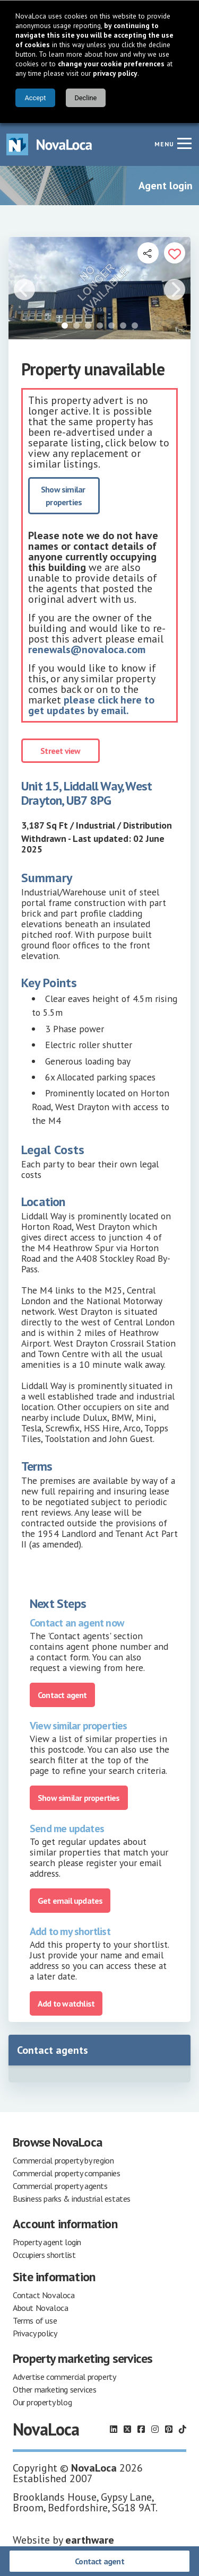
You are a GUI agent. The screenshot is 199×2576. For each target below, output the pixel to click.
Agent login (166, 185)
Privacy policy (35, 2333)
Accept (35, 98)
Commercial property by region (63, 2160)
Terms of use (35, 2320)
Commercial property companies (66, 2173)
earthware (89, 2540)
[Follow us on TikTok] (182, 2429)
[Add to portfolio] (174, 252)
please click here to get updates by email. (91, 705)
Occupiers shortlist (44, 2254)
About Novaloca (40, 2307)
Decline (85, 98)
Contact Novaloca (44, 2295)
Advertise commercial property (64, 2376)
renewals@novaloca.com (86, 649)
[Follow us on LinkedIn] (113, 2429)
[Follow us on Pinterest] (168, 2429)
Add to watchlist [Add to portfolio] (66, 2003)
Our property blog (42, 2402)
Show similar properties (64, 495)
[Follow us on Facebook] (141, 2429)
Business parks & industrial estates (72, 2198)
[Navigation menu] (184, 143)
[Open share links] (148, 252)
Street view (60, 750)
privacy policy (115, 73)
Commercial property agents (60, 2186)
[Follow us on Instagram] (155, 2429)
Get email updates (70, 1900)
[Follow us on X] (127, 2429)
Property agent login (47, 2242)
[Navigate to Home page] (49, 144)
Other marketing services (54, 2389)
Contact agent (99, 2561)
